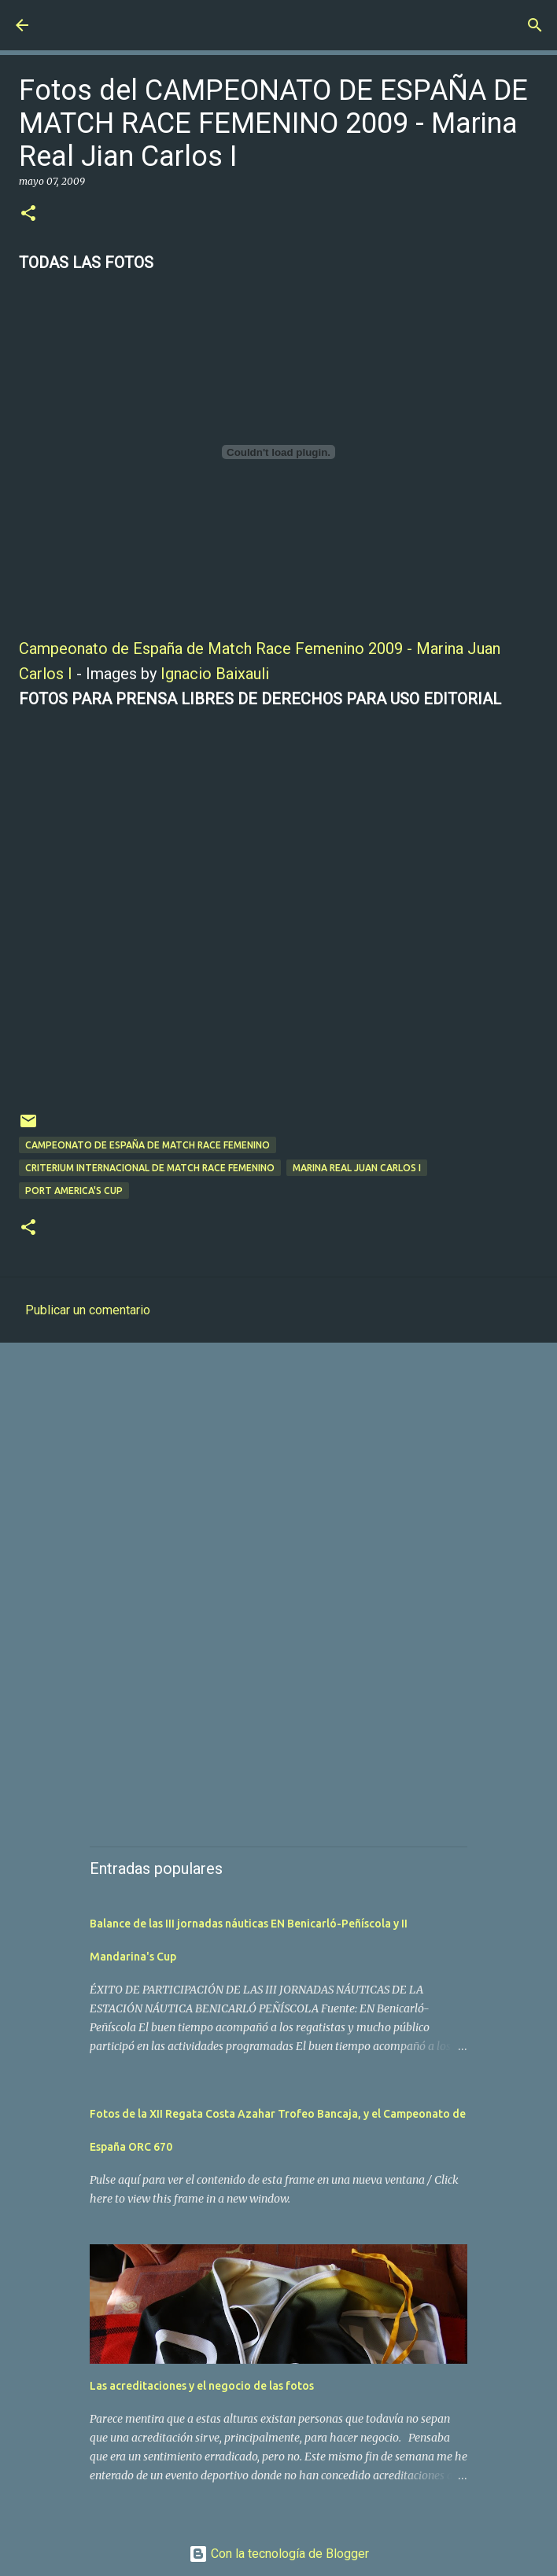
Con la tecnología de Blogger (279, 2553)
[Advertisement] (278, 1476)
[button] (28, 214)
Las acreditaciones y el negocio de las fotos (202, 2385)
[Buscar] (535, 25)
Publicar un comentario (87, 1310)
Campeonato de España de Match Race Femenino (147, 1145)
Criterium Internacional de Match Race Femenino (150, 1168)
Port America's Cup (74, 1190)
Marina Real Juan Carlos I (357, 1168)
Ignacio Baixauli (214, 673)
